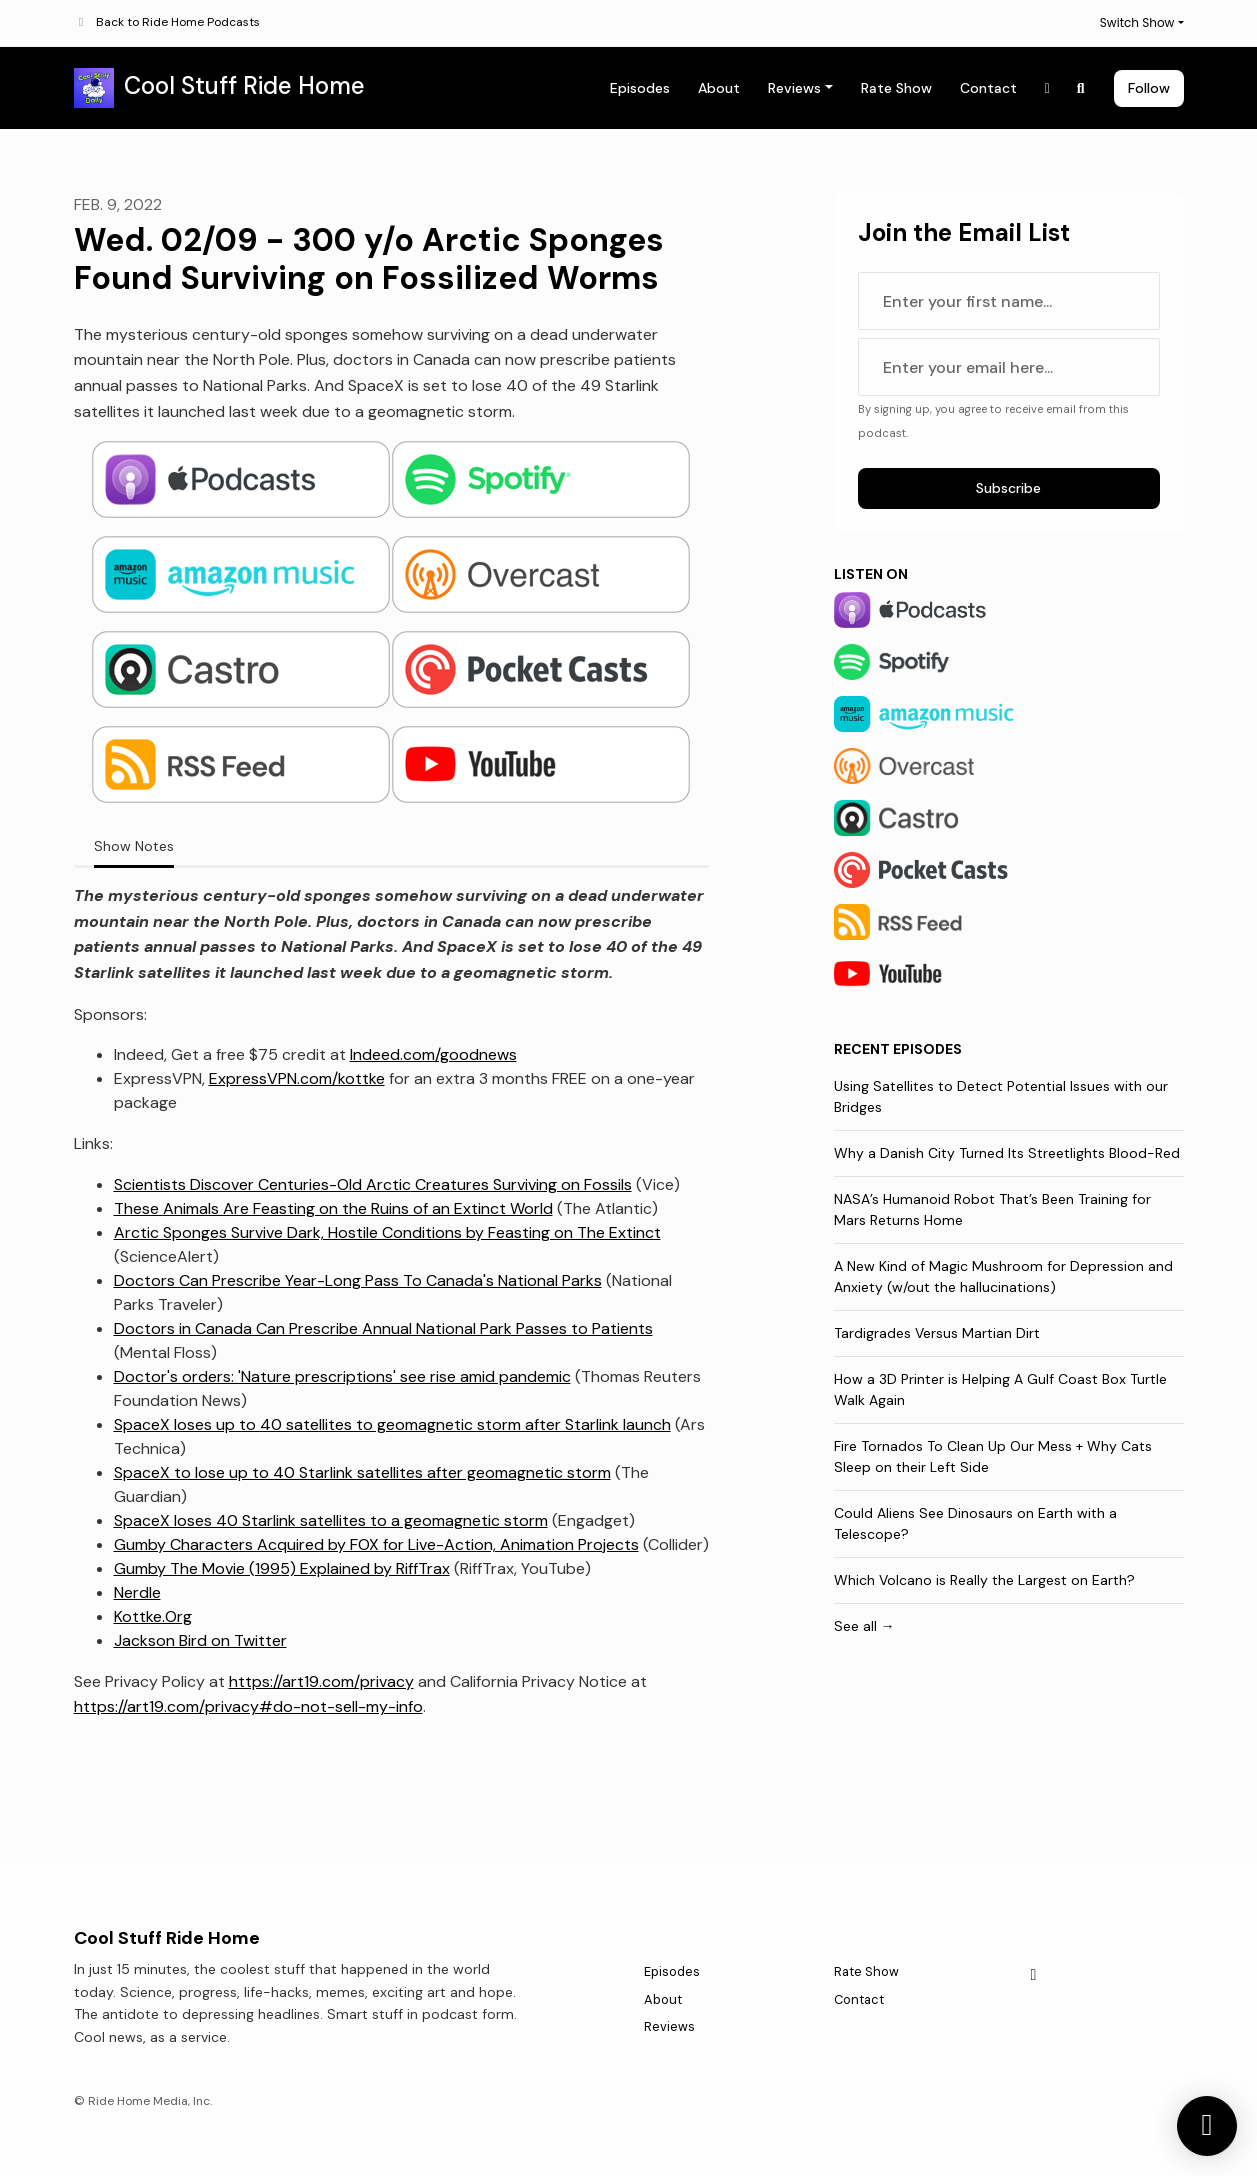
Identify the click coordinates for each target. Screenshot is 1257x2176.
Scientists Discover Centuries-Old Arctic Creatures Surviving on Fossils (373, 1184)
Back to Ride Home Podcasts (178, 22)
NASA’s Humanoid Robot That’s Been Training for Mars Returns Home (992, 1209)
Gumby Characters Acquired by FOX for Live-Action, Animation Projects (376, 1544)
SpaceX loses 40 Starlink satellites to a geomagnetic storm (331, 1520)
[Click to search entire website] (1081, 88)
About (719, 88)
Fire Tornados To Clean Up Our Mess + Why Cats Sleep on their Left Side (993, 1456)
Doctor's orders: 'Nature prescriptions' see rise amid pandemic (342, 1376)
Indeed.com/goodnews (433, 1054)
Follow (1149, 88)
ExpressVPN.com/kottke (297, 1078)
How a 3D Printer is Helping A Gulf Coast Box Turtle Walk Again (1000, 1389)
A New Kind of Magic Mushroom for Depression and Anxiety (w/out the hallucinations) (1003, 1276)
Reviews (794, 88)
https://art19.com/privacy (321, 1681)
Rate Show (896, 88)
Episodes (640, 88)
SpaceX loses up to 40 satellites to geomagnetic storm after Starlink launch (392, 1424)
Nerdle (137, 1592)
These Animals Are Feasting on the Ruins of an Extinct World (333, 1208)
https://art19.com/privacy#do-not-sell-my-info (248, 1706)
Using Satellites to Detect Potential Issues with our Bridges (1001, 1096)
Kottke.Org (153, 1616)
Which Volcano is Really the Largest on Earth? (984, 1580)
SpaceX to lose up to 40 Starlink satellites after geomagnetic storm (362, 1472)
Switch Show (1137, 22)
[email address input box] (1009, 367)
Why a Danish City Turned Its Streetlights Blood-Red (1007, 1153)
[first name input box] (1009, 301)
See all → (864, 1626)
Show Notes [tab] (134, 846)
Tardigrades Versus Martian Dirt (937, 1333)
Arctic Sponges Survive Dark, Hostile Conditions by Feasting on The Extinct (387, 1232)
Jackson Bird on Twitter (200, 1640)
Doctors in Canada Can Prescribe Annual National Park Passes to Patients (383, 1328)
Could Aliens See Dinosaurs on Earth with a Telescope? (975, 1523)
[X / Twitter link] (1048, 88)
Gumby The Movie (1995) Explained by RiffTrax (282, 1568)
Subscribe (1008, 488)
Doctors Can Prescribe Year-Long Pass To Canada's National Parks (358, 1280)
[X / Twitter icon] (1034, 1975)
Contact (988, 88)
